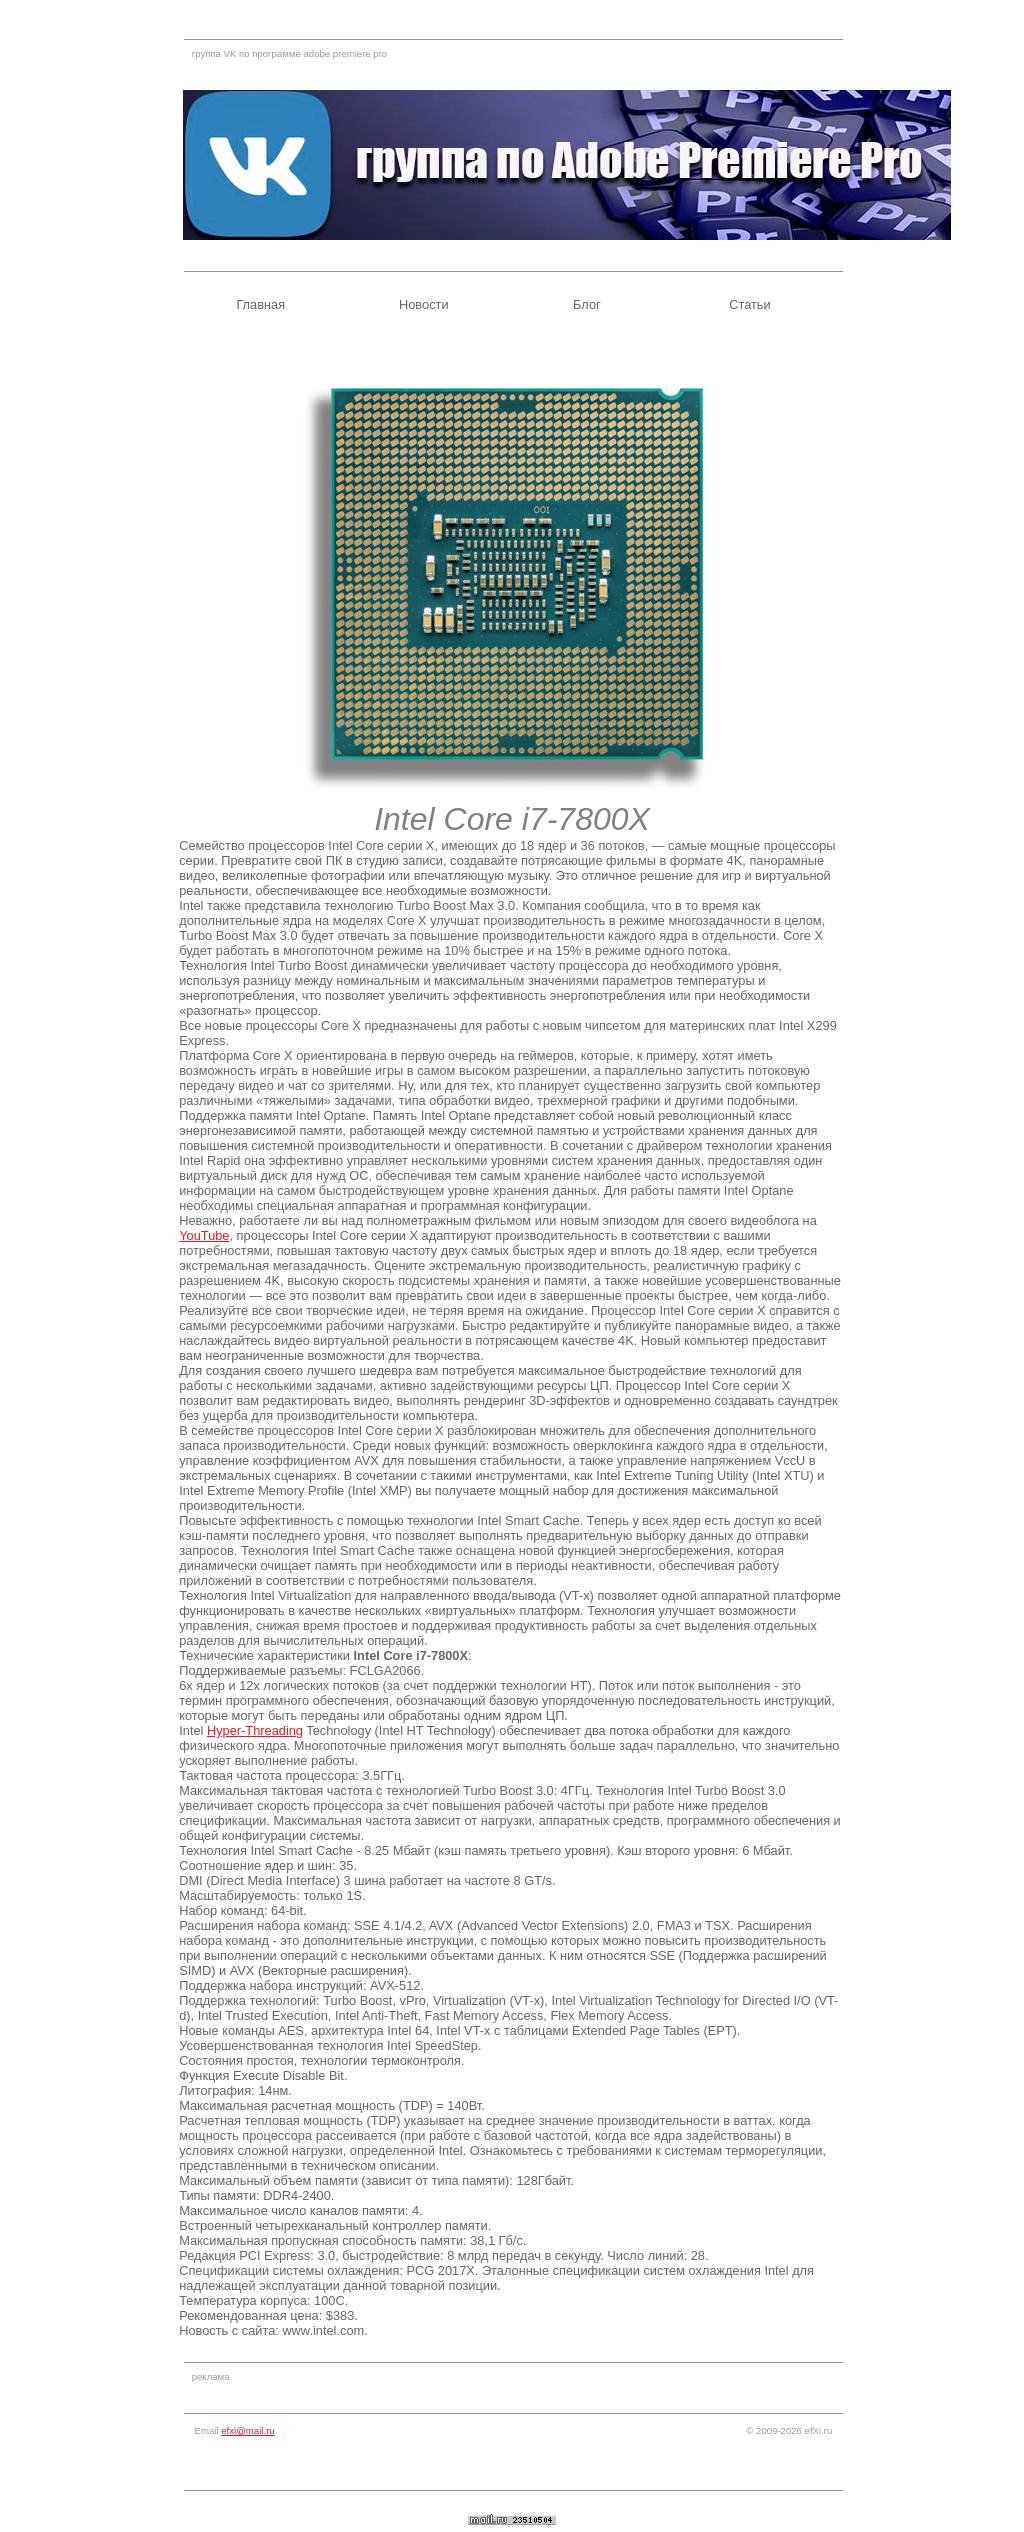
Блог (587, 304)
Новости (424, 304)
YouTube (204, 1235)
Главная (260, 304)
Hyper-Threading (255, 1730)
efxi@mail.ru (247, 2430)
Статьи (749, 304)
